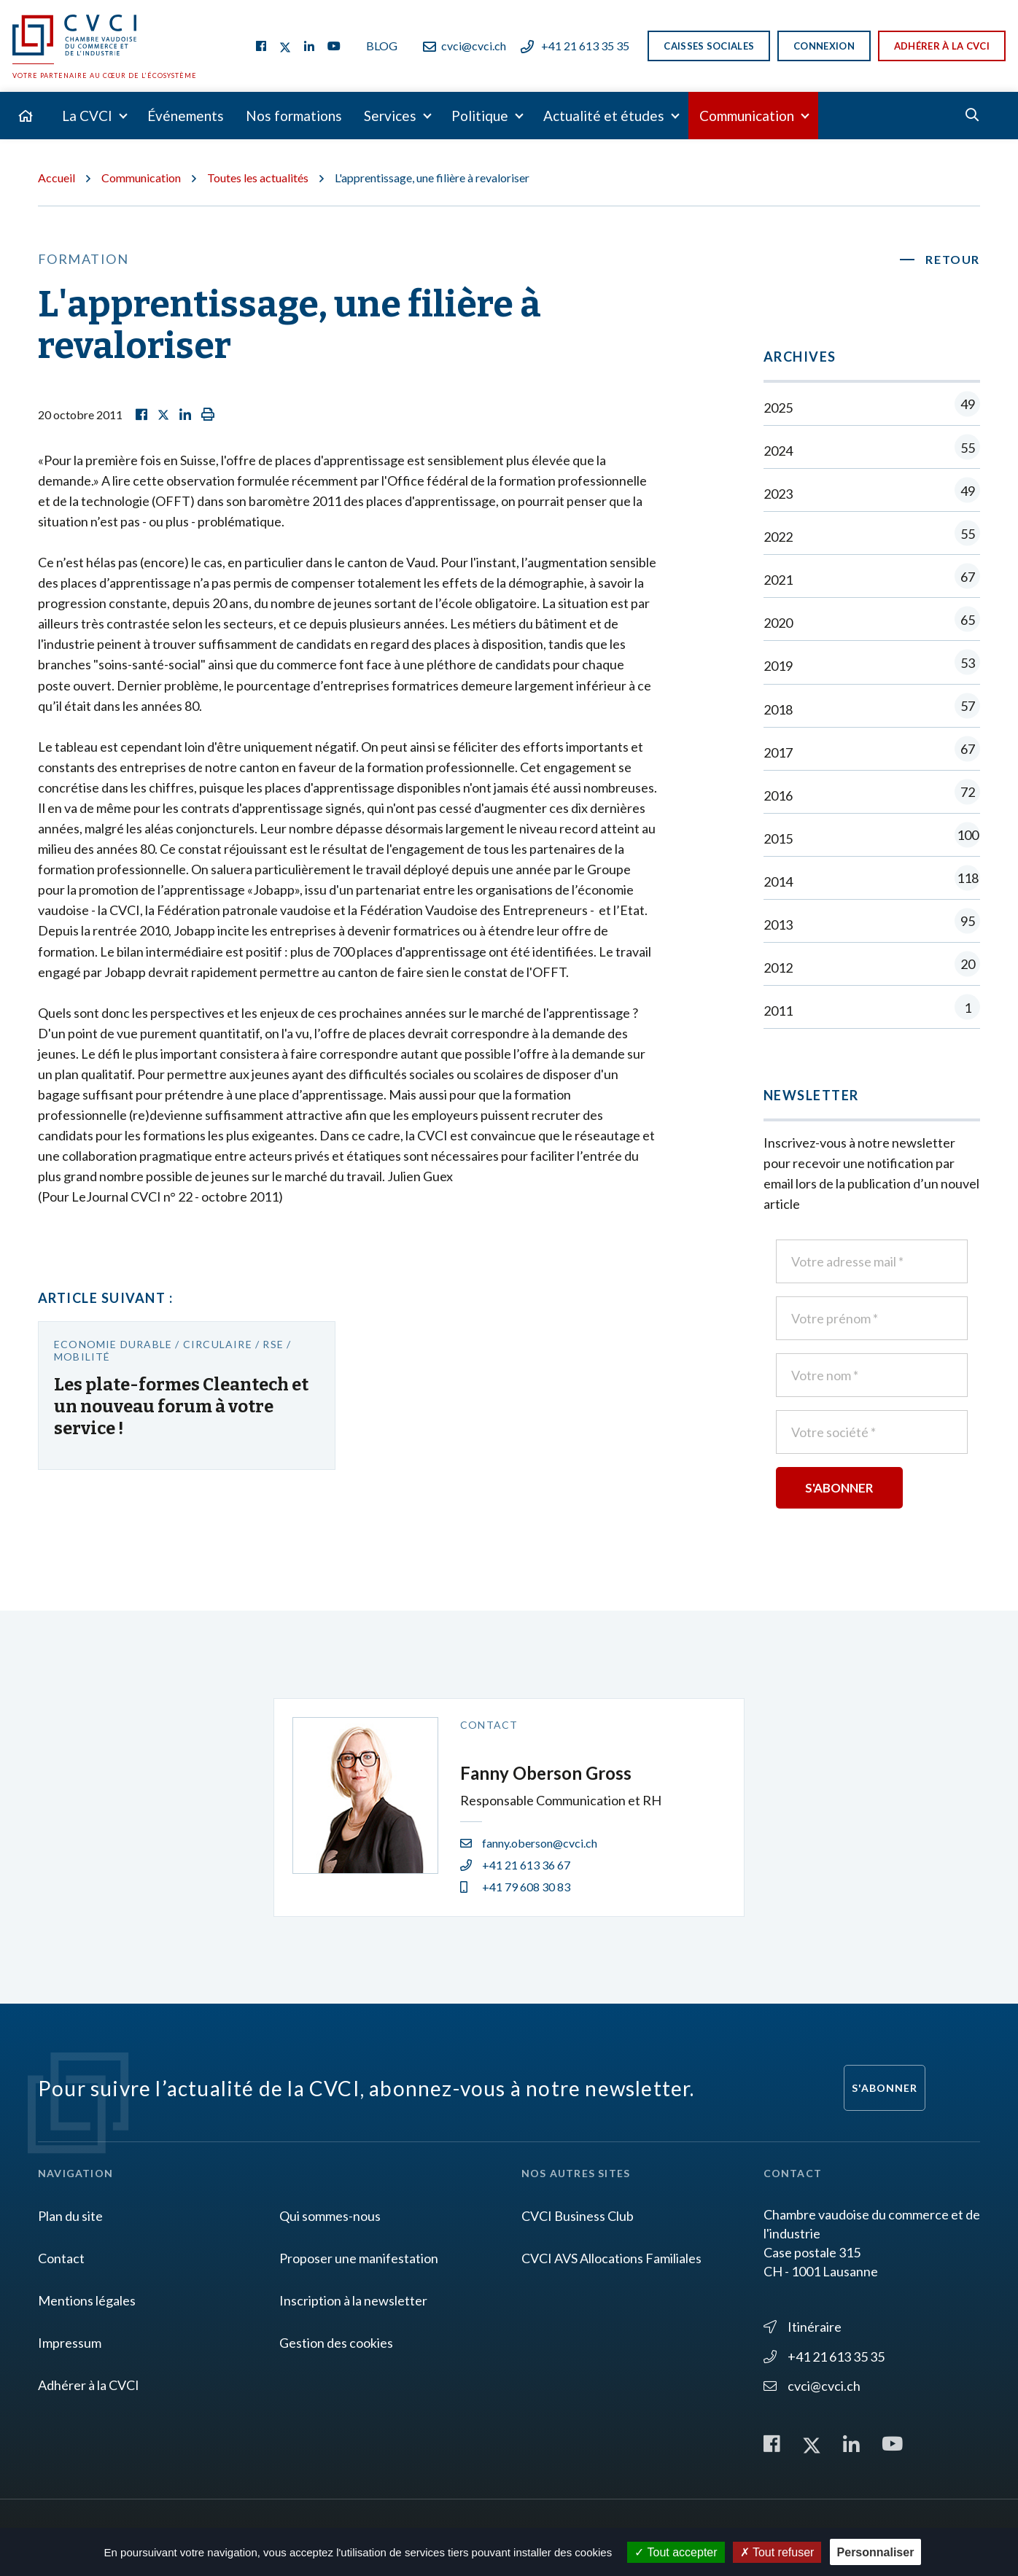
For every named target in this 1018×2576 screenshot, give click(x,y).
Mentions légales (87, 2300)
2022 (872, 536)
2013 (872, 924)
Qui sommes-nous (330, 2216)
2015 (872, 838)
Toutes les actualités (257, 177)
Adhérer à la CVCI (942, 46)
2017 (872, 752)
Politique (479, 115)
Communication (746, 115)
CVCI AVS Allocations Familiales (611, 2258)
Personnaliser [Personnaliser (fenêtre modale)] (875, 2552)
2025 (872, 407)
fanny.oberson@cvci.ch (528, 1843)
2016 (872, 795)
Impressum (69, 2343)
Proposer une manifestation (358, 2258)
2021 (872, 579)
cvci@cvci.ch (464, 45)
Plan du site (70, 2216)
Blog (381, 45)
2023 (872, 493)
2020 (872, 622)
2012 (872, 967)
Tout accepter (675, 2552)
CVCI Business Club (577, 2216)
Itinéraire (803, 2327)
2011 (872, 1010)
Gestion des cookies (336, 2343)
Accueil (56, 177)
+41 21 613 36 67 (515, 1865)
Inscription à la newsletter (353, 2300)
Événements (185, 115)
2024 (872, 450)
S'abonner (884, 2088)
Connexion (824, 46)
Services (390, 115)
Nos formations (294, 115)
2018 (872, 709)
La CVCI (87, 115)
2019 (872, 665)
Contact (61, 2258)
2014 (872, 881)
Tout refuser (777, 2552)
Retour (952, 259)
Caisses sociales (709, 46)
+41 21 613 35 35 (575, 45)
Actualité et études (603, 115)
